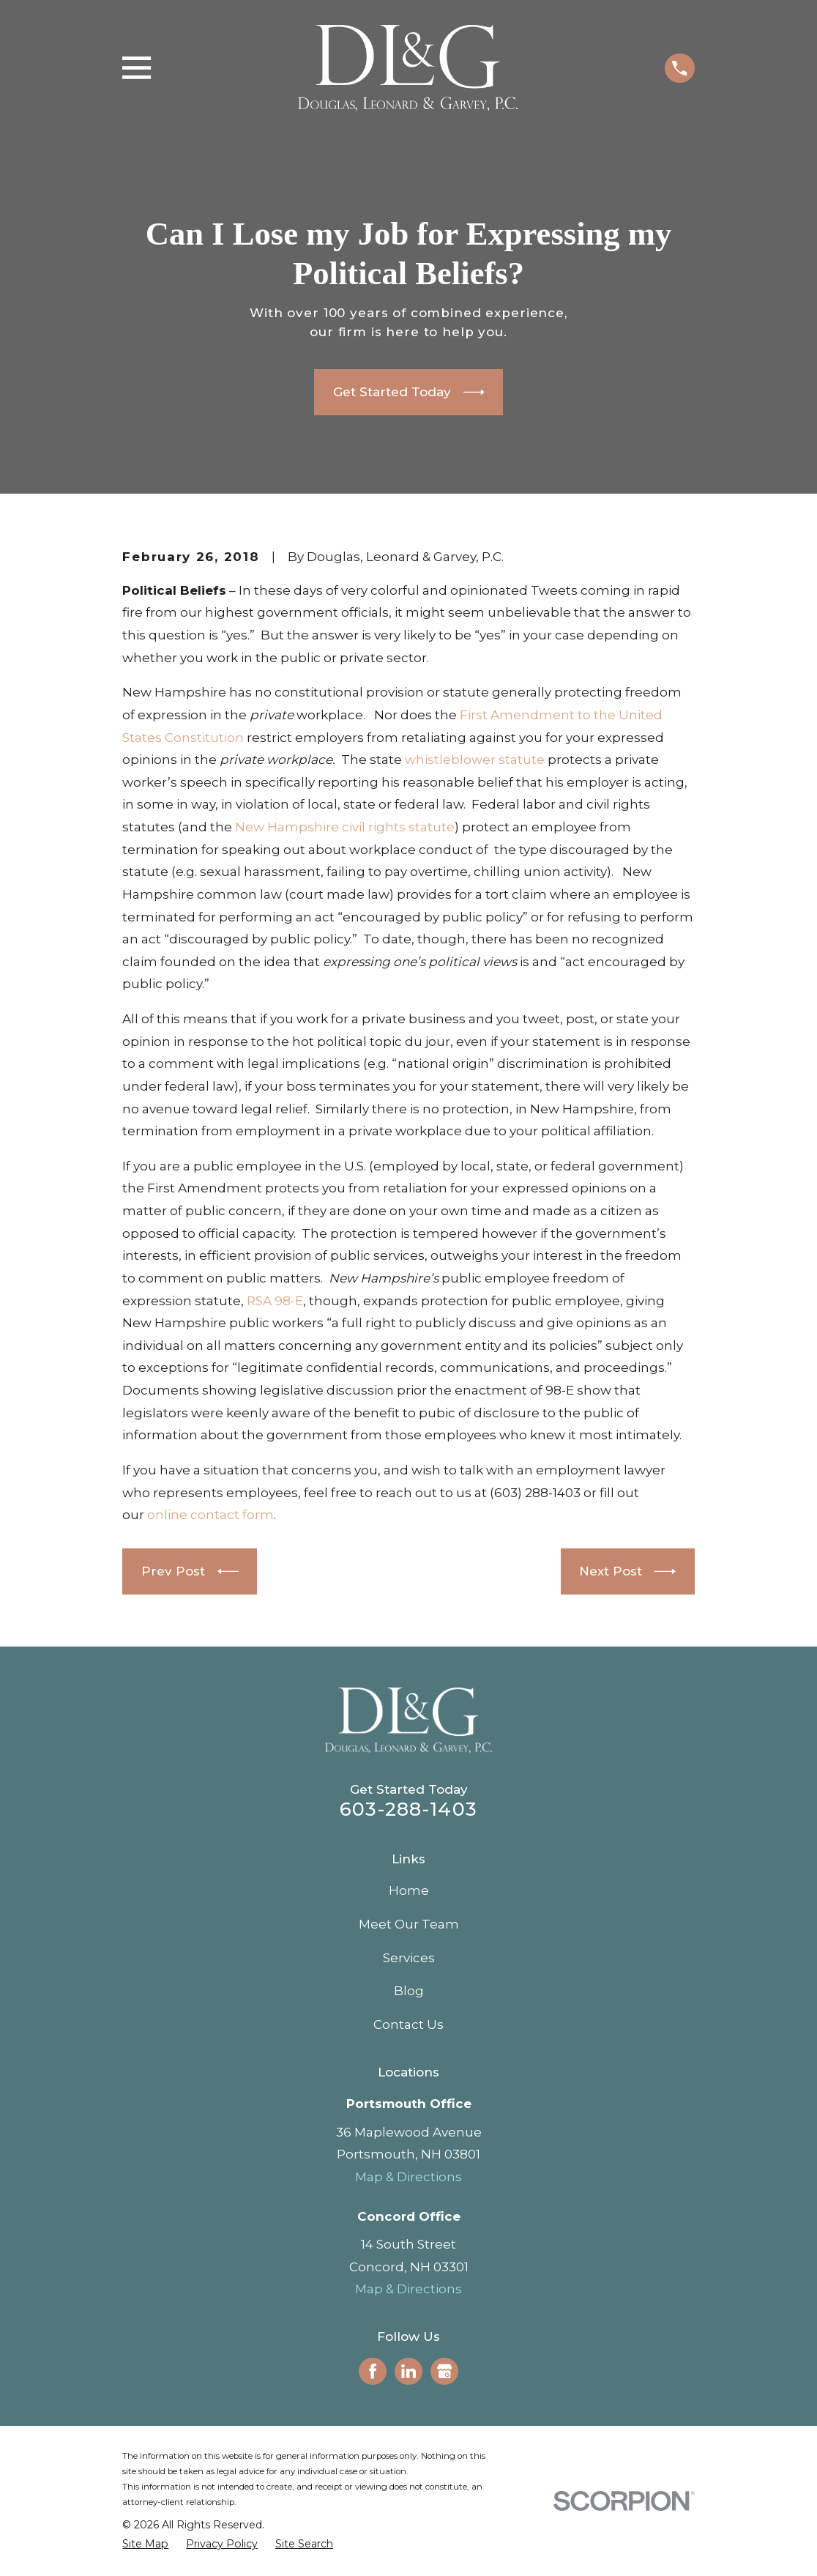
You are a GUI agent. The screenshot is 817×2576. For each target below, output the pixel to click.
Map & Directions (408, 2176)
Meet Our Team (409, 1924)
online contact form (210, 1514)
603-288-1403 (408, 1808)
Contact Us (408, 2024)
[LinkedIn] (408, 2371)
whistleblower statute (475, 759)
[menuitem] (145, 2544)
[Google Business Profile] (444, 2371)
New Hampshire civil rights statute (345, 827)
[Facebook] (372, 2371)
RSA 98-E (275, 1300)
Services (409, 1957)
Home (409, 1890)
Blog (409, 1990)
